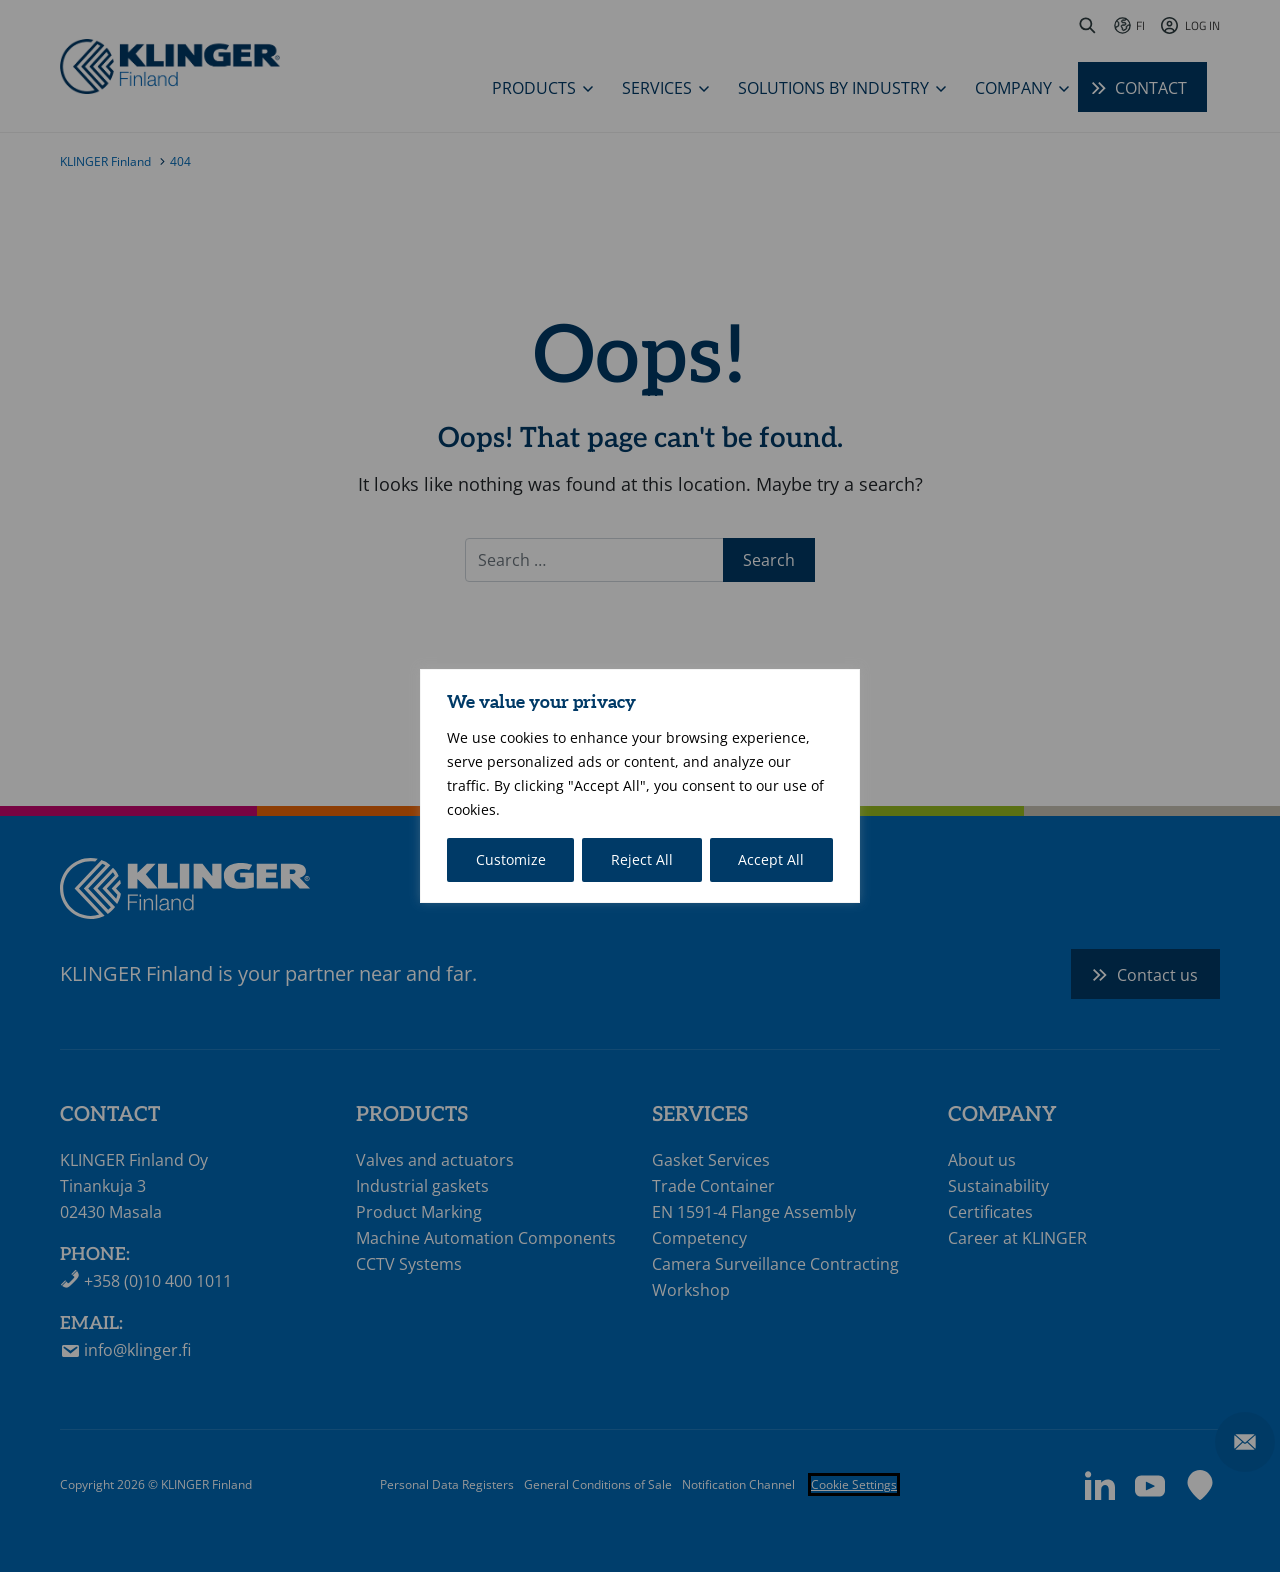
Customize (511, 859)
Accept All (771, 859)
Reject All (642, 859)
